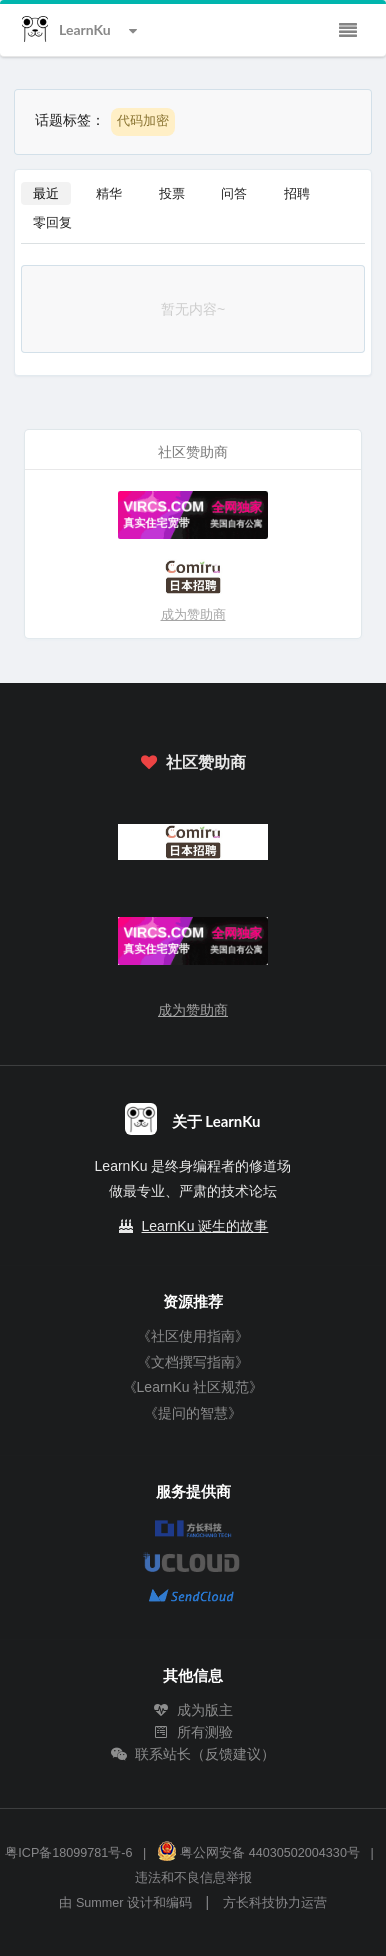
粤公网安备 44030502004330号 (258, 1853)
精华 (109, 193)
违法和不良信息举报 (193, 1878)
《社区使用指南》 (193, 1336)
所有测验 (193, 1732)
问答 (234, 193)
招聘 (297, 193)
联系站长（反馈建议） (193, 1754)
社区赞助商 (193, 761)
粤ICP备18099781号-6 (68, 1853)
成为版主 (193, 1710)
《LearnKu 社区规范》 (193, 1387)
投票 (172, 193)
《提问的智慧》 (193, 1413)
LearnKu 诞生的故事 (205, 1226)
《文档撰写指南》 (193, 1362)
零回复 (52, 222)
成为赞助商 (193, 614)
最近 (46, 193)
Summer (100, 1903)
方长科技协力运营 (275, 1903)
